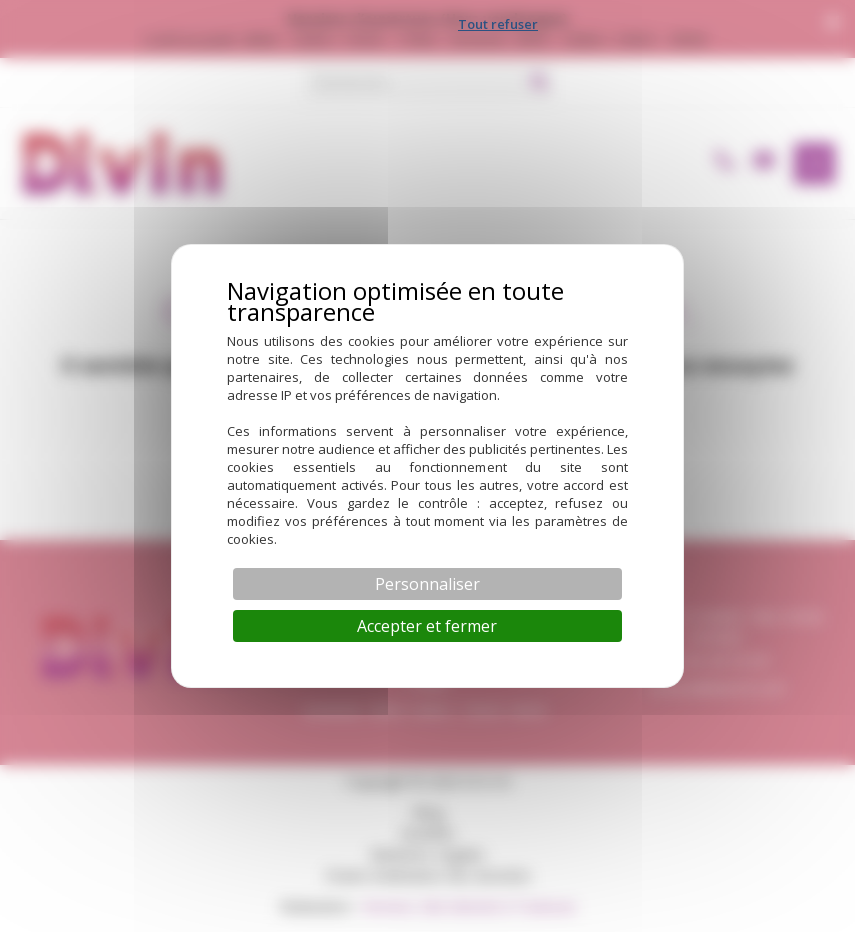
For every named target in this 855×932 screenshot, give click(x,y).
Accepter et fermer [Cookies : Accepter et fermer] (427, 626)
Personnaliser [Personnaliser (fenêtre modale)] (427, 584)
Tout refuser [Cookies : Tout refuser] (498, 24)
